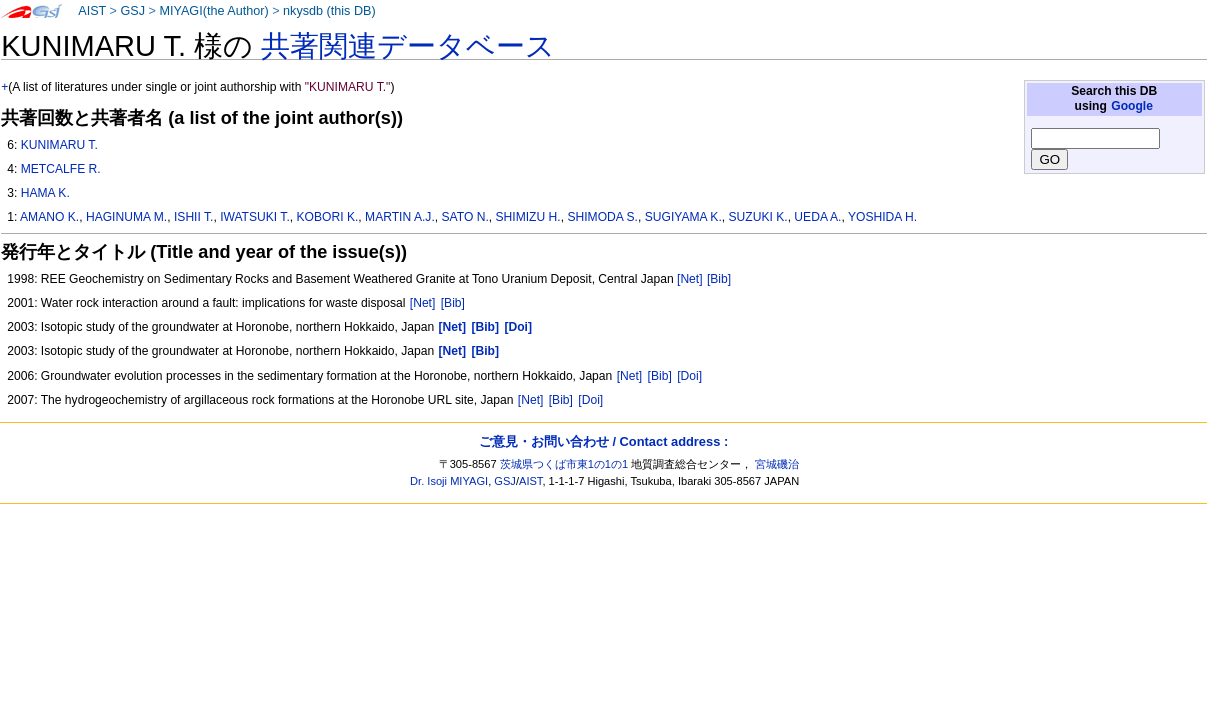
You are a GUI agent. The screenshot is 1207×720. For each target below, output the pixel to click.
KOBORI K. (328, 217)
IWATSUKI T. (255, 217)
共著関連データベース (408, 46)
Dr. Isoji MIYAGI (449, 481)
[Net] (690, 279)
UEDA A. (817, 217)
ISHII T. (193, 217)
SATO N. (464, 217)
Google (1132, 106)
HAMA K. (45, 193)
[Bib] (719, 279)
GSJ (132, 11)
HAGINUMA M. (126, 217)
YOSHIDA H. (882, 217)
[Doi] (689, 376)
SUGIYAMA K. (683, 217)
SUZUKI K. (757, 217)
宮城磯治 (777, 464)
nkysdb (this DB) (329, 11)
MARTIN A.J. (400, 217)
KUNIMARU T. (59, 145)
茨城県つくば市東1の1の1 (564, 464)
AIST (92, 11)
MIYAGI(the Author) (213, 11)
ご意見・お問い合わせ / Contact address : (603, 441)
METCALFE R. (61, 169)
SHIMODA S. (602, 217)
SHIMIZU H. (527, 217)
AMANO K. (49, 217)
